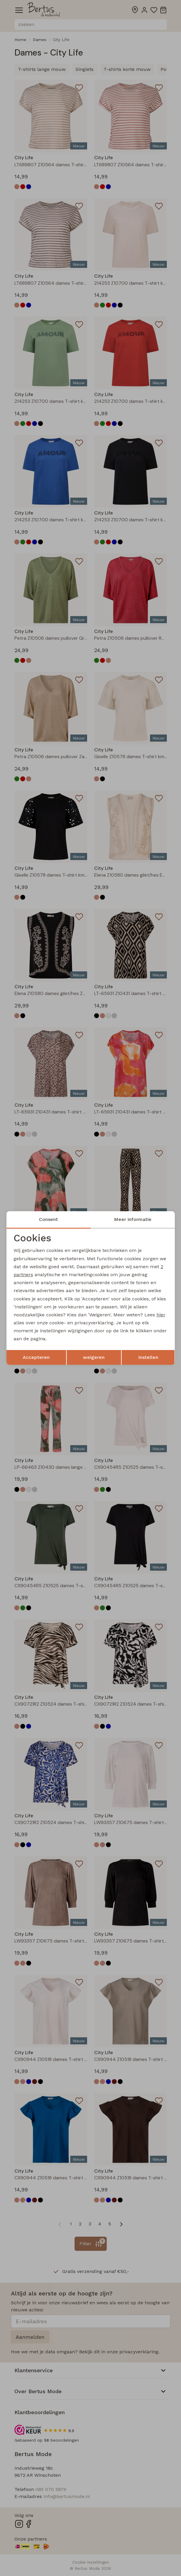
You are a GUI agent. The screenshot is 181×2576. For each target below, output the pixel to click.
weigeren (94, 1357)
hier (160, 1315)
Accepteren (36, 1357)
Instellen (148, 1357)
